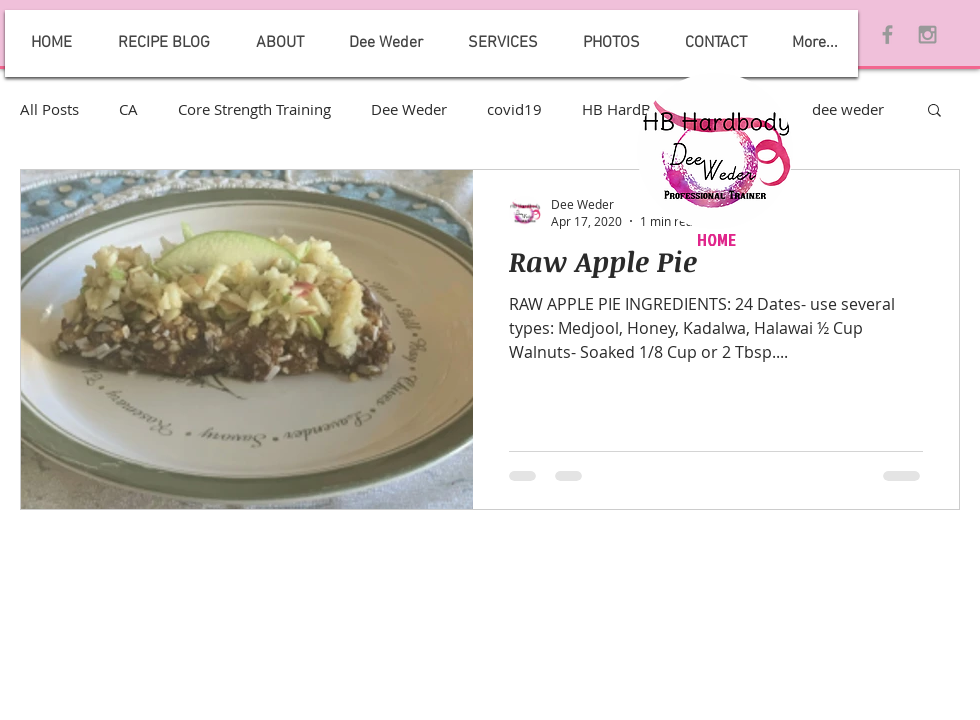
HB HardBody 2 (636, 109)
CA (128, 109)
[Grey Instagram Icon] (927, 34)
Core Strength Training (254, 109)
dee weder (848, 109)
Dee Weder (409, 109)
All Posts (49, 109)
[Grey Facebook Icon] (887, 34)
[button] (934, 111)
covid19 (514, 109)
